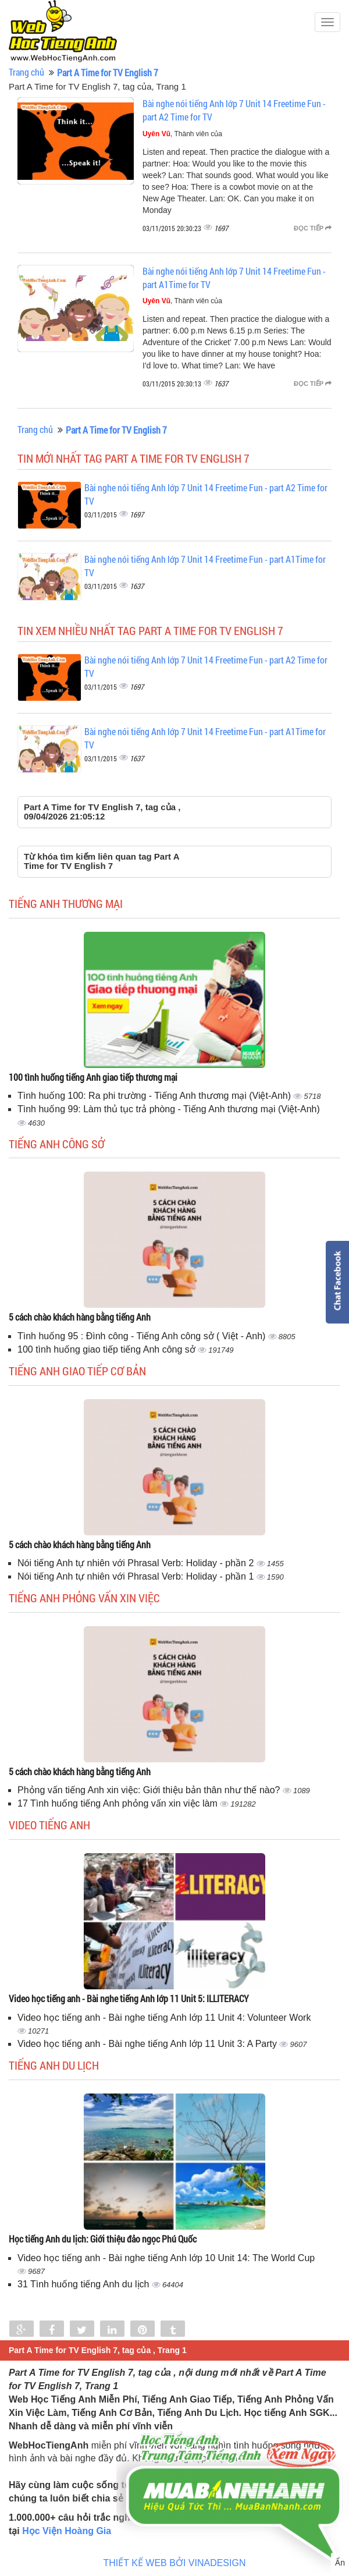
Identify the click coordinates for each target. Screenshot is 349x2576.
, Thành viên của (182, 134)
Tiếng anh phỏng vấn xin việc (84, 1597)
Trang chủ (26, 72)
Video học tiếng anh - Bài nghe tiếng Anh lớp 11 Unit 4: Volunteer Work (164, 2018)
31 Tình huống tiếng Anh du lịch (84, 2284)
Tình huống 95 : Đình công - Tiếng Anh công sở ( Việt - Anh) (142, 1336)
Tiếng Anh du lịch (54, 2065)
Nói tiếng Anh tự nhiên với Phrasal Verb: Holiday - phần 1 (137, 1576)
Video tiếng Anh (49, 1824)
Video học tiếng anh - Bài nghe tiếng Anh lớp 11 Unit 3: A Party (148, 2044)
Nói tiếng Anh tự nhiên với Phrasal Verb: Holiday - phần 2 (137, 1563)
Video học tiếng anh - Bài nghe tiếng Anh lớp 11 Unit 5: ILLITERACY (129, 1998)
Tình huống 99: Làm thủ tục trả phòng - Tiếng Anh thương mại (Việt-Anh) (168, 1109)
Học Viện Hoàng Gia (66, 2531)
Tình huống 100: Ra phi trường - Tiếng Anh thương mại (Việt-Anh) (155, 1096)
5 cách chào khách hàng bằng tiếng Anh (80, 1317)
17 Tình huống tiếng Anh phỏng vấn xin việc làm (118, 1803)
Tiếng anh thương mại (66, 903)
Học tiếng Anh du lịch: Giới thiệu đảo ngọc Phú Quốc (103, 2239)
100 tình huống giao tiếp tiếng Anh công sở (107, 1349)
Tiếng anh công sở (57, 1143)
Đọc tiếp (313, 228)
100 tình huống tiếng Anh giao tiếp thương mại (93, 1077)
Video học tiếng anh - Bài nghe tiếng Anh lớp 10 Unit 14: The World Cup (166, 2258)
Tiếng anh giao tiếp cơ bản (77, 1370)
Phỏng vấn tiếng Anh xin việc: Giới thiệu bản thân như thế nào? (150, 1790)
